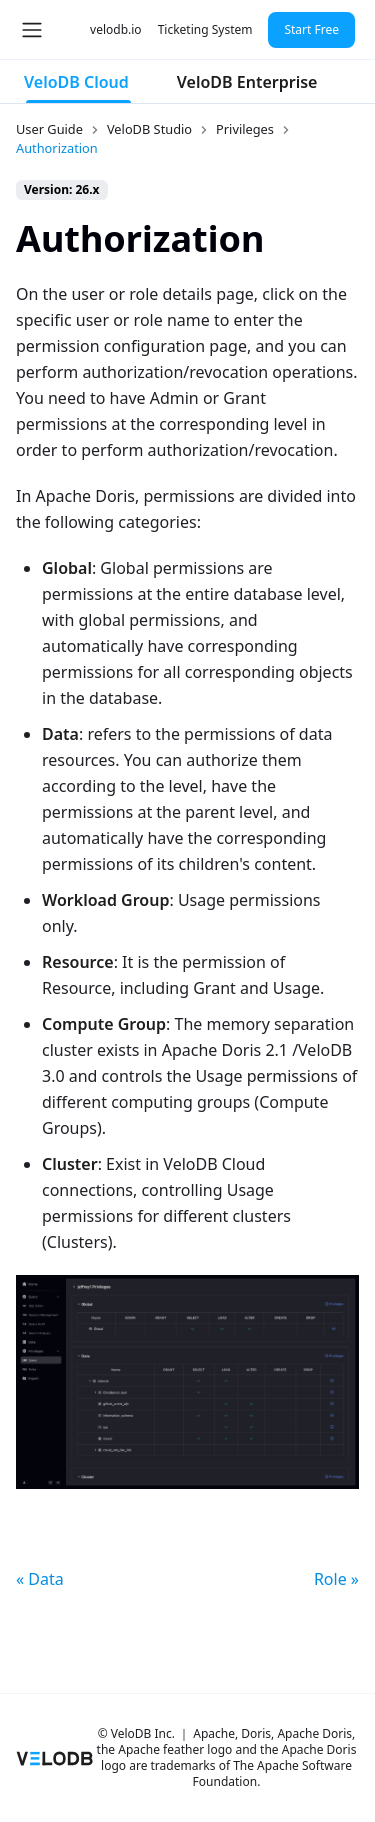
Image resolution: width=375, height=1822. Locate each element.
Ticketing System (205, 29)
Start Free (311, 29)
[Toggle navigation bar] (32, 30)
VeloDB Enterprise (247, 82)
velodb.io (116, 29)
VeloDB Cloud (76, 82)
